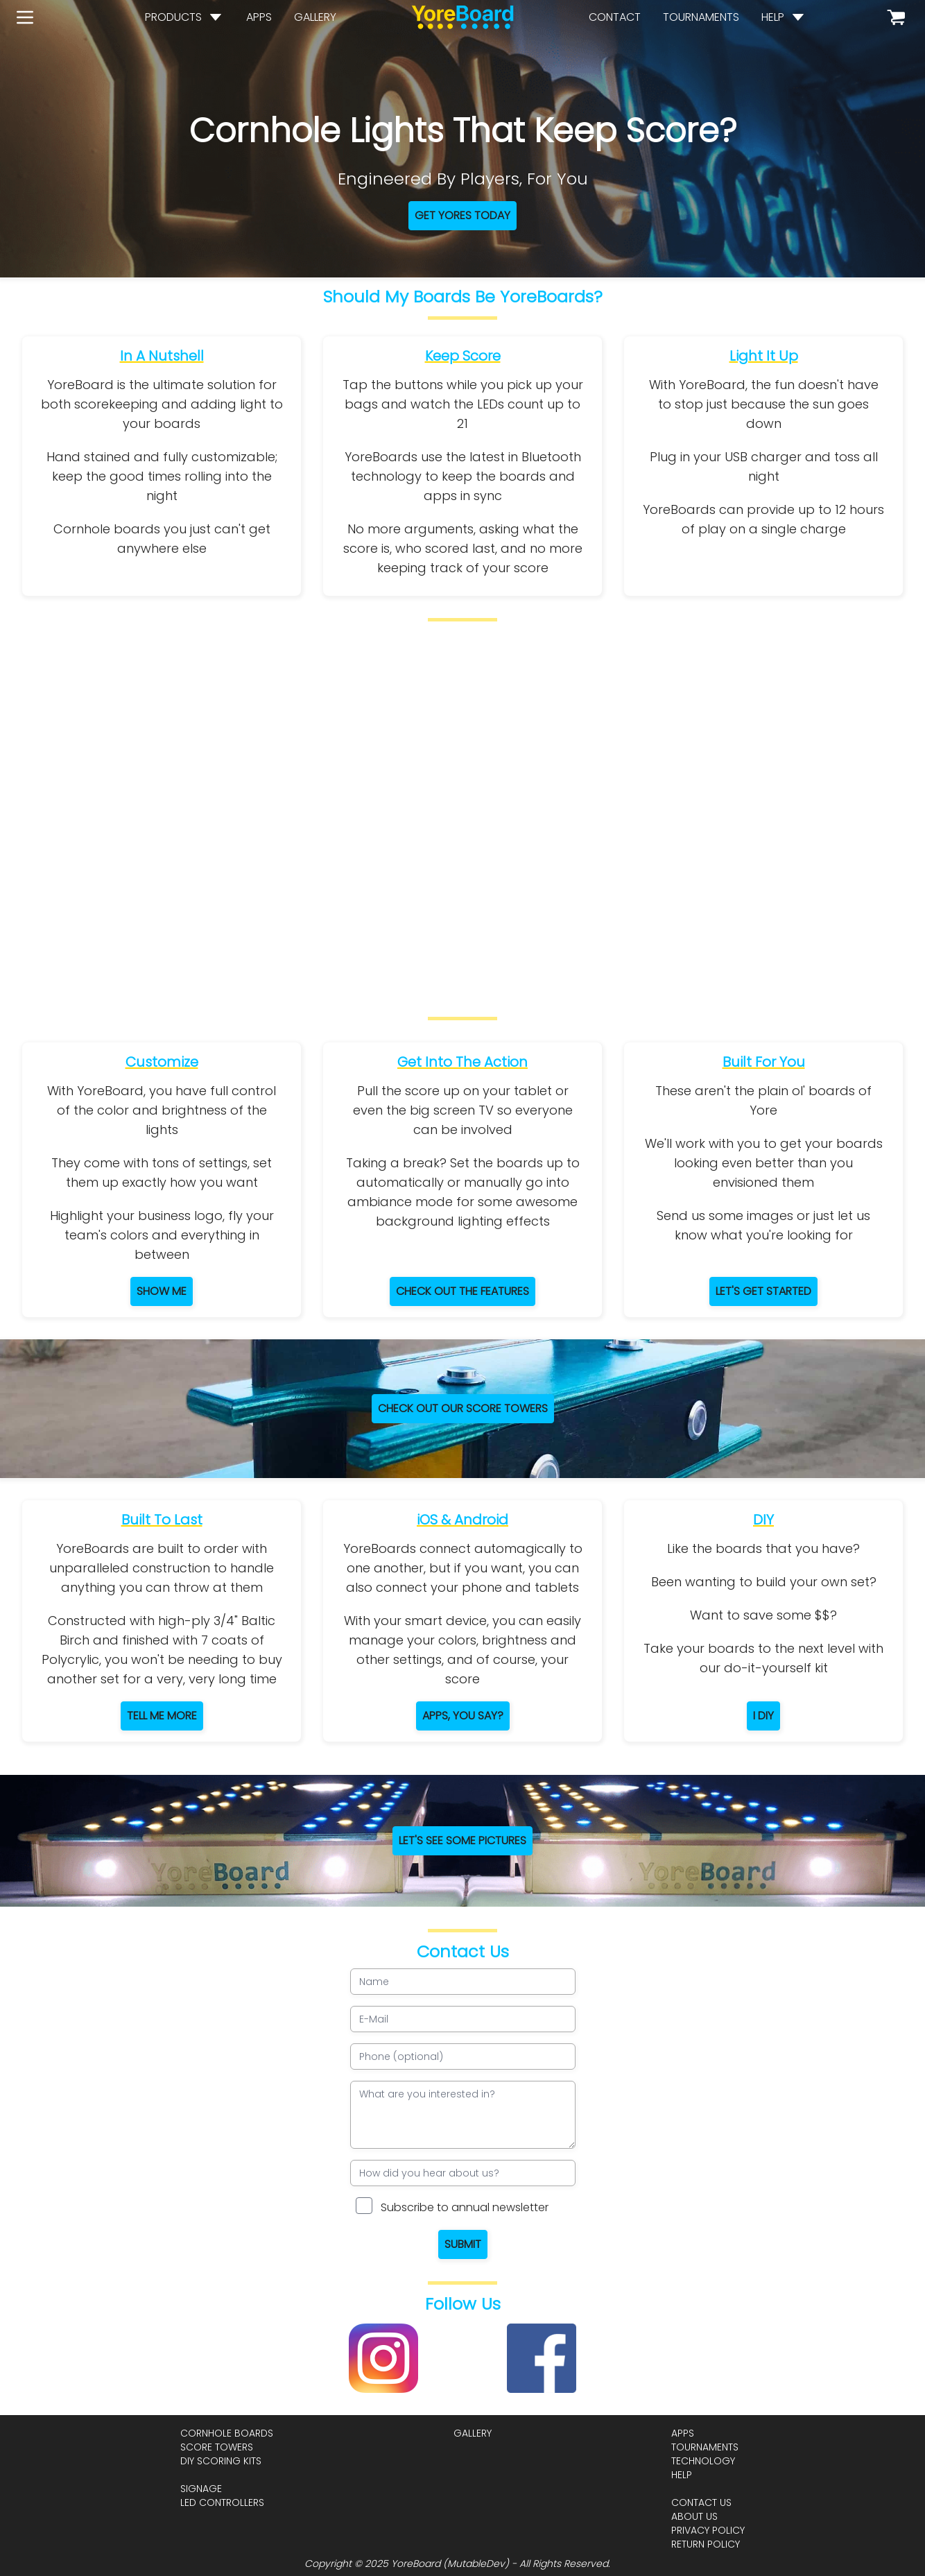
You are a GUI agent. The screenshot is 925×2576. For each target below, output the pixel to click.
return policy (705, 2544)
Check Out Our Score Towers (463, 1408)
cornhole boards (226, 2433)
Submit (462, 2244)
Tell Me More (162, 1716)
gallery (315, 17)
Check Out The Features (462, 1291)
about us (694, 2516)
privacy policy (708, 2530)
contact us (701, 2502)
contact (615, 17)
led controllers (222, 2502)
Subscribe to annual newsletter (464, 2207)
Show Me (162, 1291)
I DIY (763, 1716)
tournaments (701, 17)
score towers (216, 2447)
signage (201, 2489)
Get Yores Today (462, 215)
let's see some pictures (462, 1840)
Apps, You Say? (462, 1716)
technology (703, 2461)
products (173, 17)
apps (259, 17)
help (772, 17)
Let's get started (763, 1291)
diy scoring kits (220, 2461)
